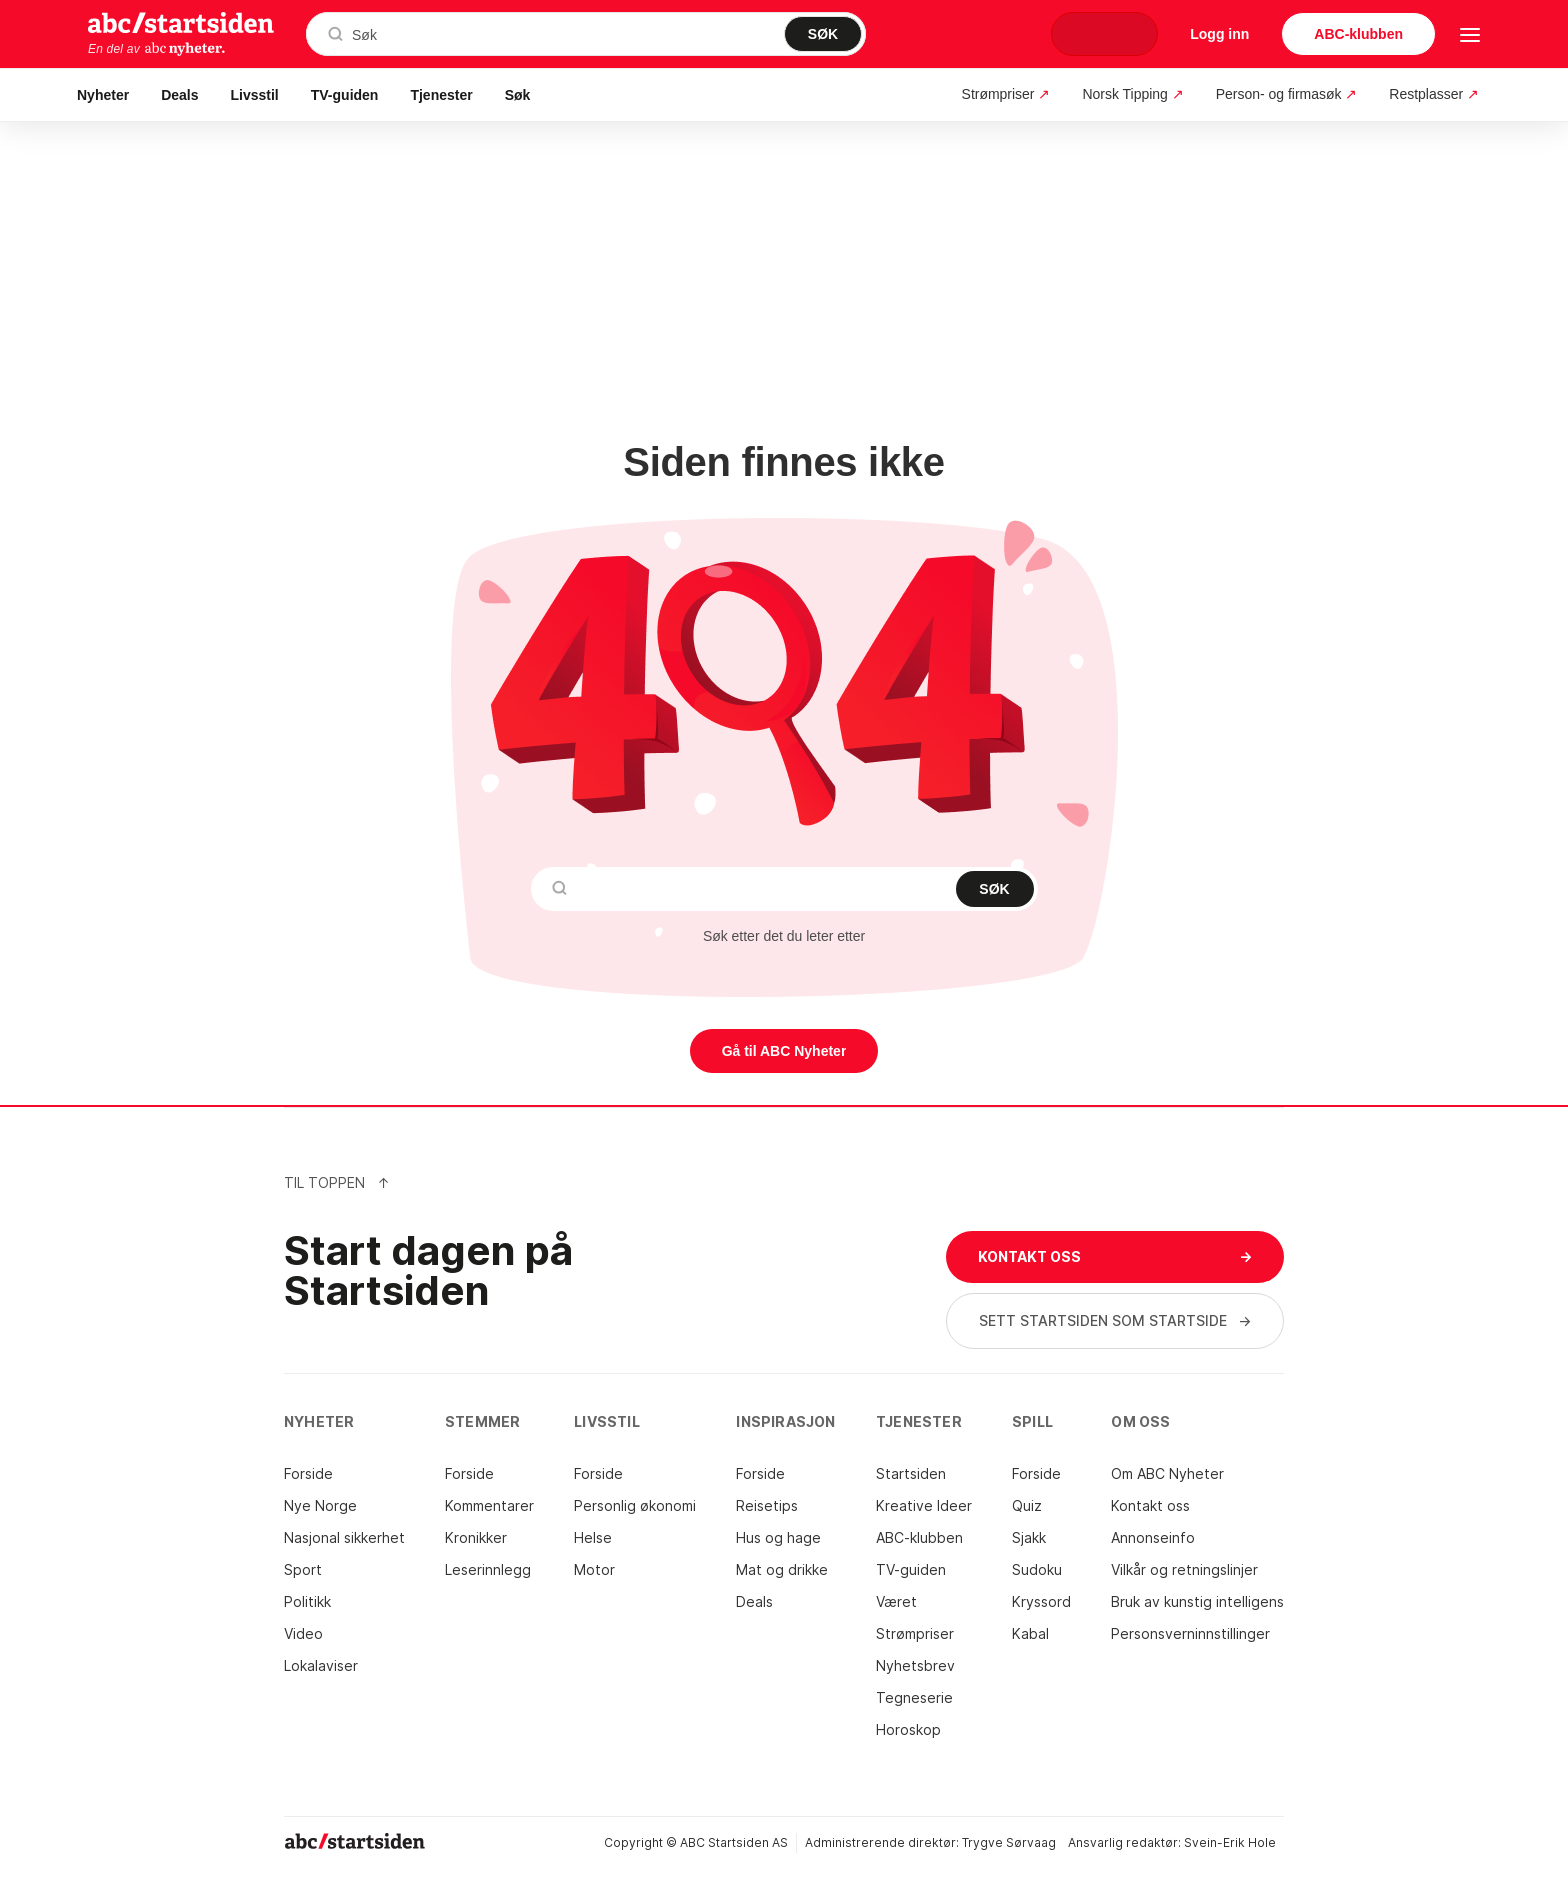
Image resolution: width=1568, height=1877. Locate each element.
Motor (594, 1569)
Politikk (307, 1601)
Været (896, 1601)
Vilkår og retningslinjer (1184, 1569)
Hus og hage (778, 1537)
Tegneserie (914, 1697)
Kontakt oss (1150, 1505)
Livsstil (255, 95)
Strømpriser (915, 1633)
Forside (308, 1473)
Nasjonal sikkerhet (344, 1537)
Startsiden (911, 1473)
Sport (303, 1569)
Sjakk (1029, 1537)
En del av (157, 49)
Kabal (1030, 1633)
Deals (179, 95)
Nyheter (103, 95)
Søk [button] (518, 95)
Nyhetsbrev (915, 1665)
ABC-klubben (919, 1537)
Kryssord (1041, 1601)
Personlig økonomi (635, 1505)
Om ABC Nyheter (1167, 1473)
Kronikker (476, 1537)
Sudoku (1037, 1569)
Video (303, 1633)
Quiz (1027, 1505)
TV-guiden (345, 95)
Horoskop (908, 1729)
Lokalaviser (321, 1665)
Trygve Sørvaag (1009, 1842)
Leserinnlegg (488, 1569)
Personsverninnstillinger (1190, 1633)
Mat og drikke (782, 1569)
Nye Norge (320, 1505)
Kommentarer (489, 1505)
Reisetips (767, 1505)
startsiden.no (181, 22)
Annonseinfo (1153, 1537)
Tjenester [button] (441, 95)
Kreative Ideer (924, 1505)
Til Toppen (337, 1182)
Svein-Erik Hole (1230, 1842)
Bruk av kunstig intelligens (1197, 1601)
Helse (593, 1537)
